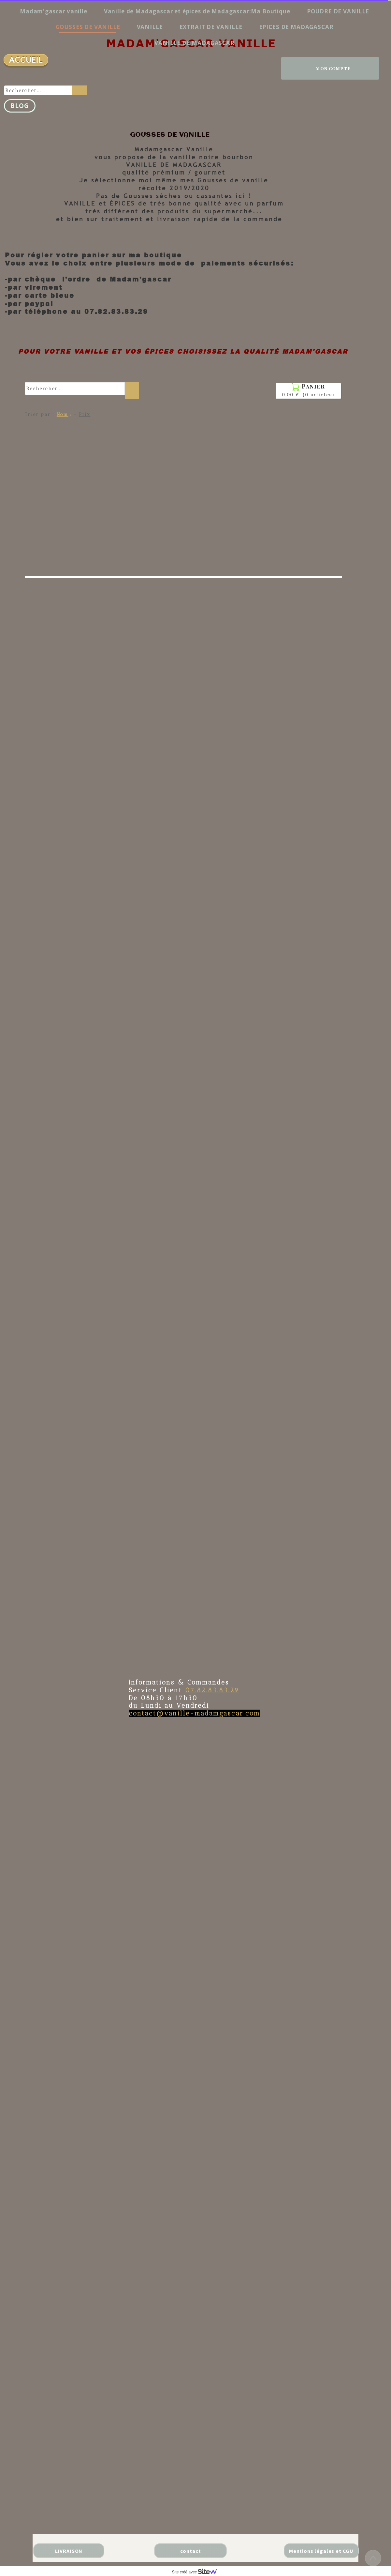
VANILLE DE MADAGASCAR (194, 43)
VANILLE (150, 27)
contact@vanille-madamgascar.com (194, 1713)
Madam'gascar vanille (53, 11)
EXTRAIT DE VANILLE (211, 27)
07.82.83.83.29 (212, 1690)
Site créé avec (197, 2572)
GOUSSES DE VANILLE (88, 27)
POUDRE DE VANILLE (338, 11)
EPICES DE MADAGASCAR (296, 27)
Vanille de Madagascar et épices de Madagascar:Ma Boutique (197, 11)
